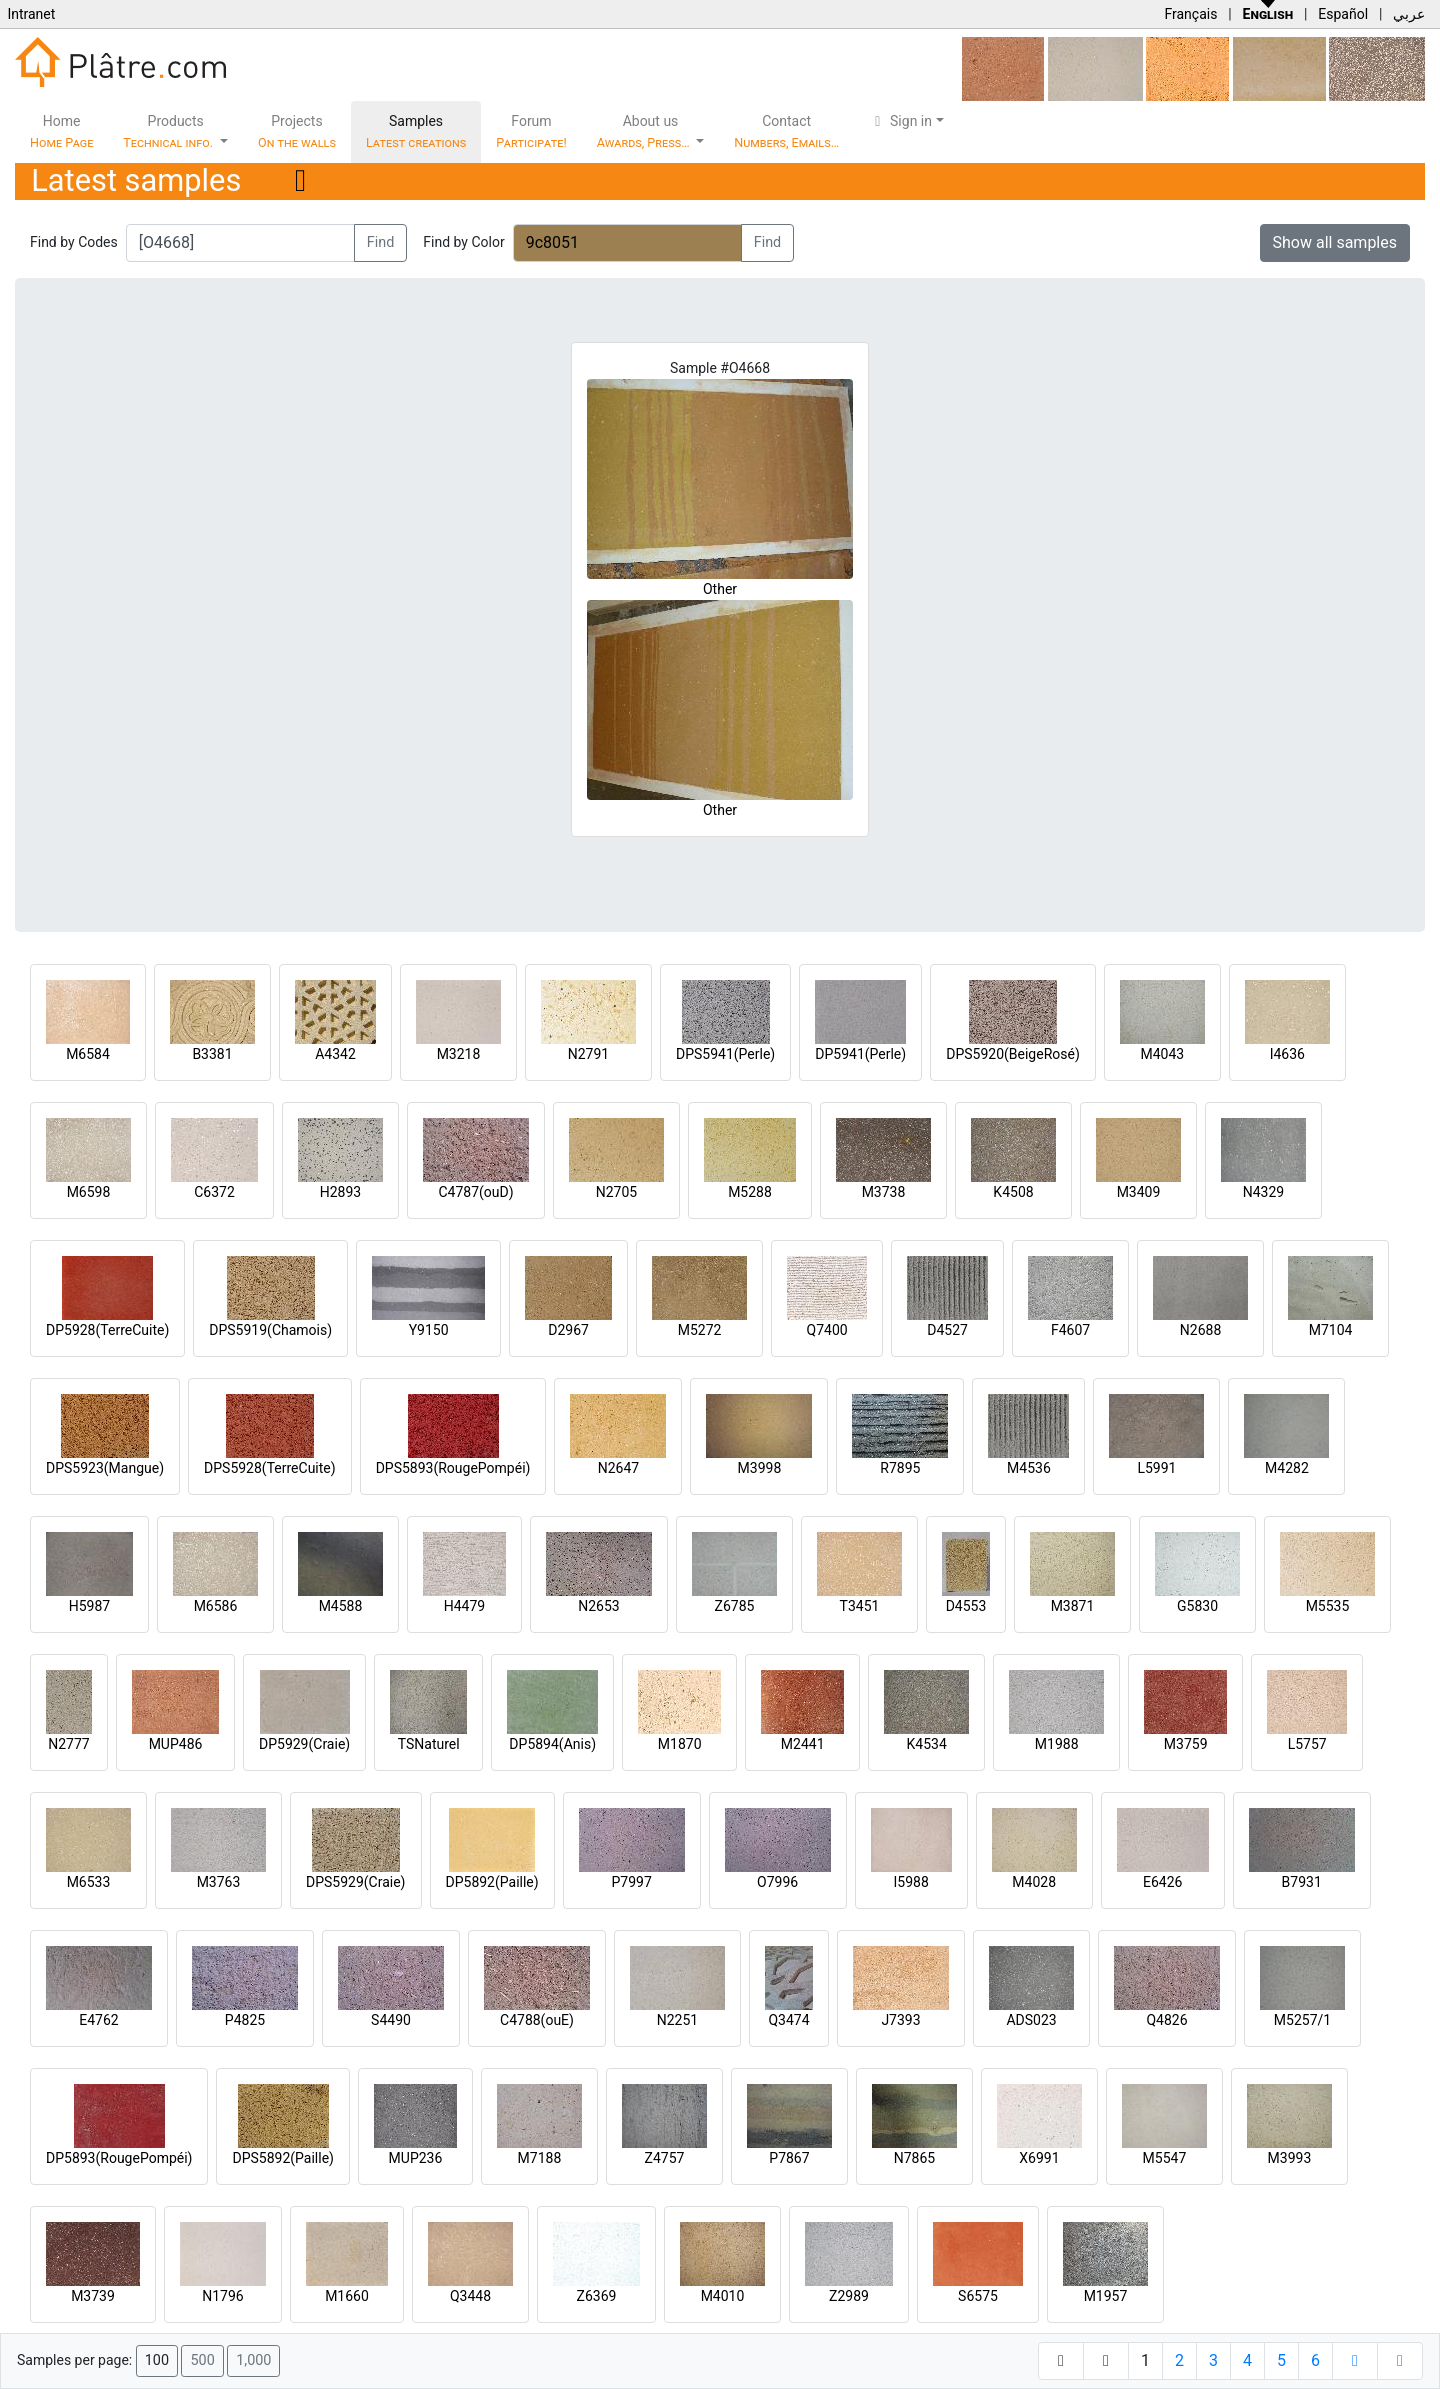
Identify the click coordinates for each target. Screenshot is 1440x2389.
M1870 (680, 1744)
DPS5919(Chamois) (270, 1330)
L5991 (1156, 1468)
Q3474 (788, 2020)
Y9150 (429, 1330)
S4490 (391, 2020)
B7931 (1302, 1882)
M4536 (1029, 1468)
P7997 (632, 1882)
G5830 (1197, 1606)
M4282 (1287, 1468)
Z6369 (597, 2296)
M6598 (89, 1192)
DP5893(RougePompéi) (119, 2158)
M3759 (1186, 1744)
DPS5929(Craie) (356, 1882)
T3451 (860, 1606)
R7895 (900, 1468)
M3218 (459, 1054)
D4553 (966, 1606)
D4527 (947, 1330)
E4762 (98, 2020)
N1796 (222, 2296)
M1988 (1057, 1744)
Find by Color (463, 242)
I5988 (911, 1882)
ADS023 (1031, 2020)
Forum (531, 131)
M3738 (884, 1192)
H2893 (340, 1192)
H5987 (89, 1606)
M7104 (1331, 1330)
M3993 (1290, 2158)
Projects (297, 131)
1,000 (253, 2360)
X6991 (1039, 2158)
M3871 (1073, 1606)
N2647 (618, 1468)
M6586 (216, 1606)
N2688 (1200, 1330)
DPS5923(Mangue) (105, 1468)
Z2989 (849, 2296)
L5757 (1307, 1744)
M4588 (341, 1606)
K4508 (1013, 1192)
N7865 (914, 2158)
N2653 (598, 1606)
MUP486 (176, 1744)
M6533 (89, 1882)
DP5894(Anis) (552, 1744)
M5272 (700, 1330)
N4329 (1263, 1192)
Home (61, 131)
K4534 (927, 1744)
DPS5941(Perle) (725, 1054)
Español (1343, 14)
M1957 (1106, 2296)
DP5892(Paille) (492, 1882)
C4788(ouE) (537, 2020)
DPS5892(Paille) (282, 2158)
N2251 (677, 2020)
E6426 (1162, 1882)
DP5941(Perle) (860, 1054)
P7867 (789, 2158)
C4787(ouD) (475, 1192)
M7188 (540, 2158)
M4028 (1034, 1882)
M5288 (750, 1192)
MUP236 (416, 2158)
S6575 (978, 2296)
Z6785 (735, 1606)
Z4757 (665, 2158)
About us (645, 131)
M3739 (93, 2296)
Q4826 (1166, 2020)
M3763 (219, 1882)
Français (1190, 14)
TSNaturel (429, 1744)
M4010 (723, 2296)
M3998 (760, 1468)
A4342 (335, 1054)
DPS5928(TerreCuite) (270, 1468)
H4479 (464, 1606)
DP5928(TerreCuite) (107, 1330)
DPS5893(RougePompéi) (453, 1468)
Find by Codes (74, 242)
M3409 (1139, 1192)
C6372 (214, 1192)
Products (169, 131)
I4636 (1287, 1054)
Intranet (31, 14)
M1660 (347, 2296)
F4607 (1070, 1330)
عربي (1409, 14)
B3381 (212, 1054)
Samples (416, 131)
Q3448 (470, 2296)
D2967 (568, 1330)
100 (157, 2360)
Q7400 (827, 1330)
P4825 (245, 2020)
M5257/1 (1302, 2020)
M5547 (1165, 2158)
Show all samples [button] (1335, 242)
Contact (786, 131)
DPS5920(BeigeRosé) (1013, 1054)
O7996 (777, 1882)
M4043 (1162, 1054)
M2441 (803, 1744)
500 (202, 2360)
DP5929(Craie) (304, 1744)
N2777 (68, 1744)
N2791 (588, 1054)
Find (381, 242)
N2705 (616, 1192)
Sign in (900, 121)
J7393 (900, 2020)
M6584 (88, 1054)
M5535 (1328, 1606)
